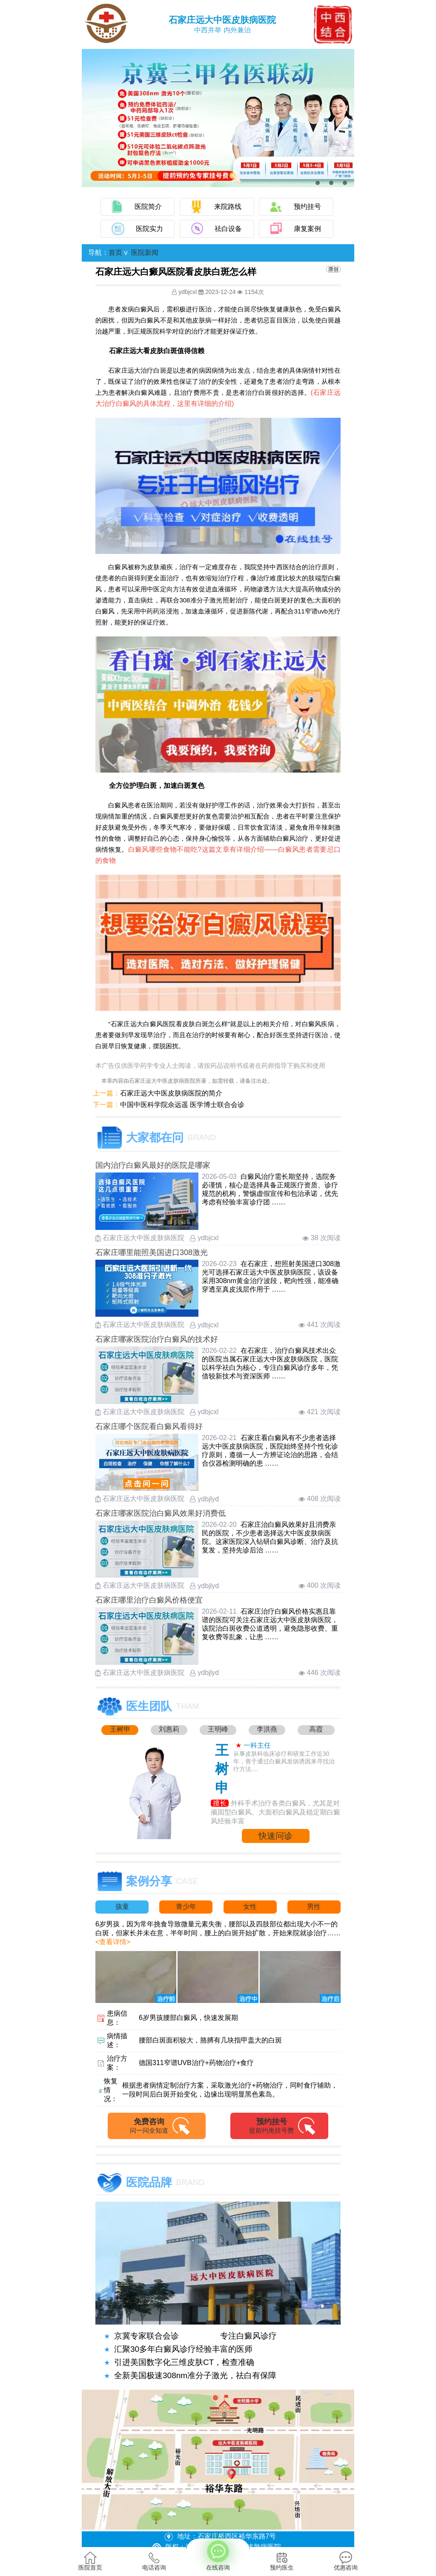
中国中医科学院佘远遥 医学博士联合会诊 (182, 1104)
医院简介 (148, 206)
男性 (314, 1906)
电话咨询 (154, 2561)
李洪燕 (267, 1729)
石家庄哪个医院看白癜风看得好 (149, 1426)
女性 (250, 1906)
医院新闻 (144, 252)
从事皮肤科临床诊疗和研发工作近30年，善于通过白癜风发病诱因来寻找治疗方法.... (284, 1761)
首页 (115, 252)
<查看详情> (113, 1942)
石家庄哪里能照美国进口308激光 (151, 1252)
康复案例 (307, 228)
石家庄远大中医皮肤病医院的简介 (171, 1093)
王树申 (120, 1729)
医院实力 (149, 228)
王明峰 (218, 1729)
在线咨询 (218, 2556)
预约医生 (282, 2561)
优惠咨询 (346, 2561)
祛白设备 (228, 228)
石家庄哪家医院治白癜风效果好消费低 (160, 1513)
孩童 (122, 1906)
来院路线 (227, 206)
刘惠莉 (169, 1729)
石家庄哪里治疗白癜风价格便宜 (149, 1600)
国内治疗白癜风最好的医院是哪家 (152, 1165)
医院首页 (90, 2561)
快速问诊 (275, 1835)
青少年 (186, 1906)
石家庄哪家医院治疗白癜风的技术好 (156, 1339)
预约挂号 (307, 206)
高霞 (316, 1729)
